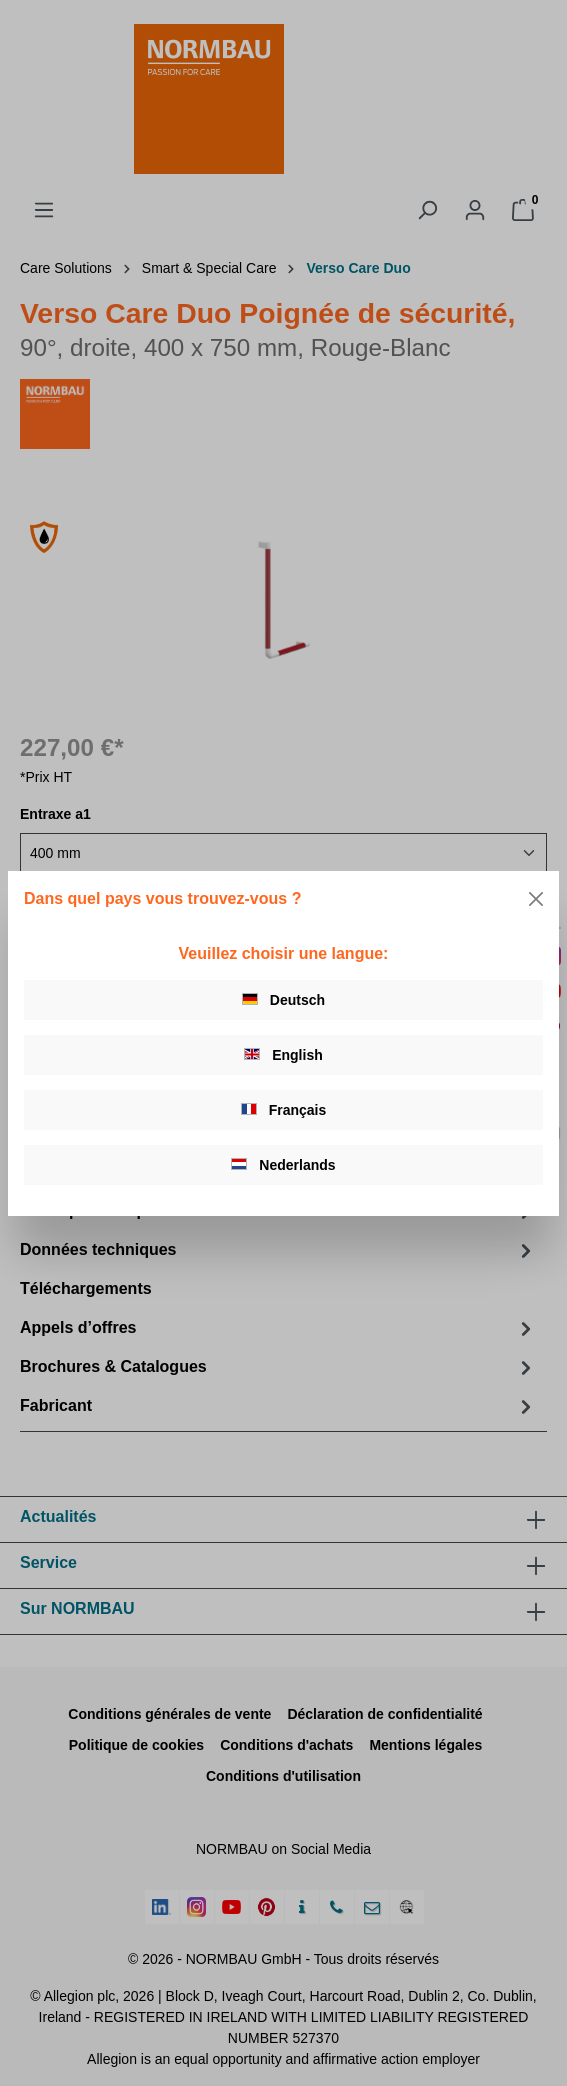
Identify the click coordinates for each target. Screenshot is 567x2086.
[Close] (536, 899)
